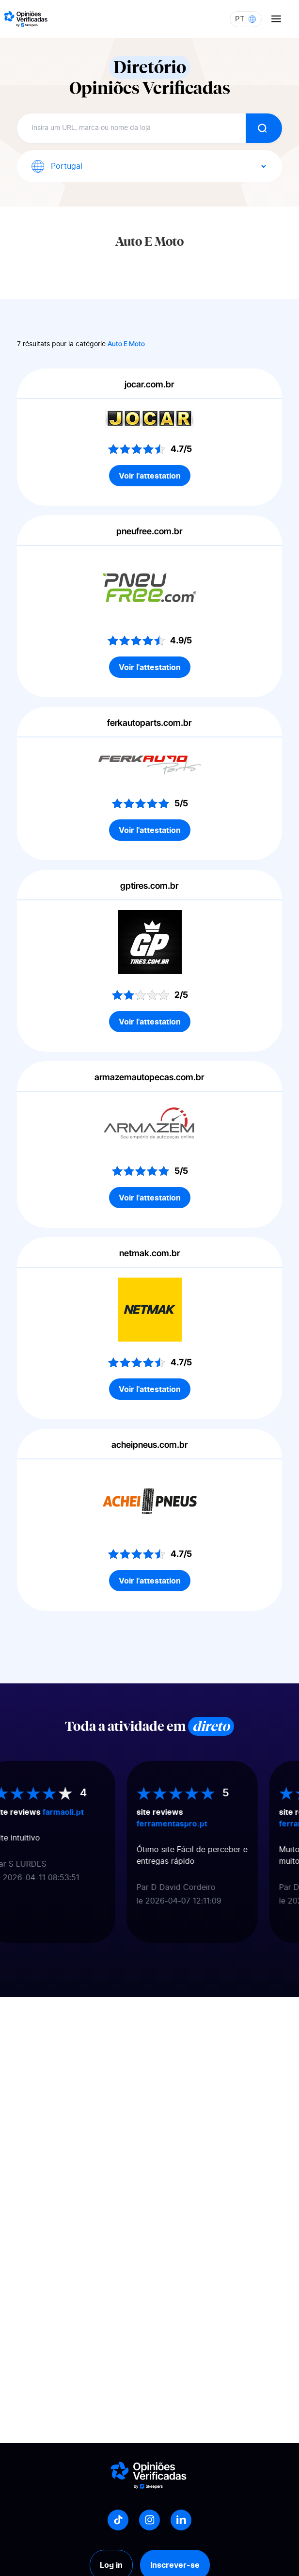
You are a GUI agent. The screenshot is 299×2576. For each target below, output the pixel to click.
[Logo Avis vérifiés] (25, 19)
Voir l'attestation (150, 475)
